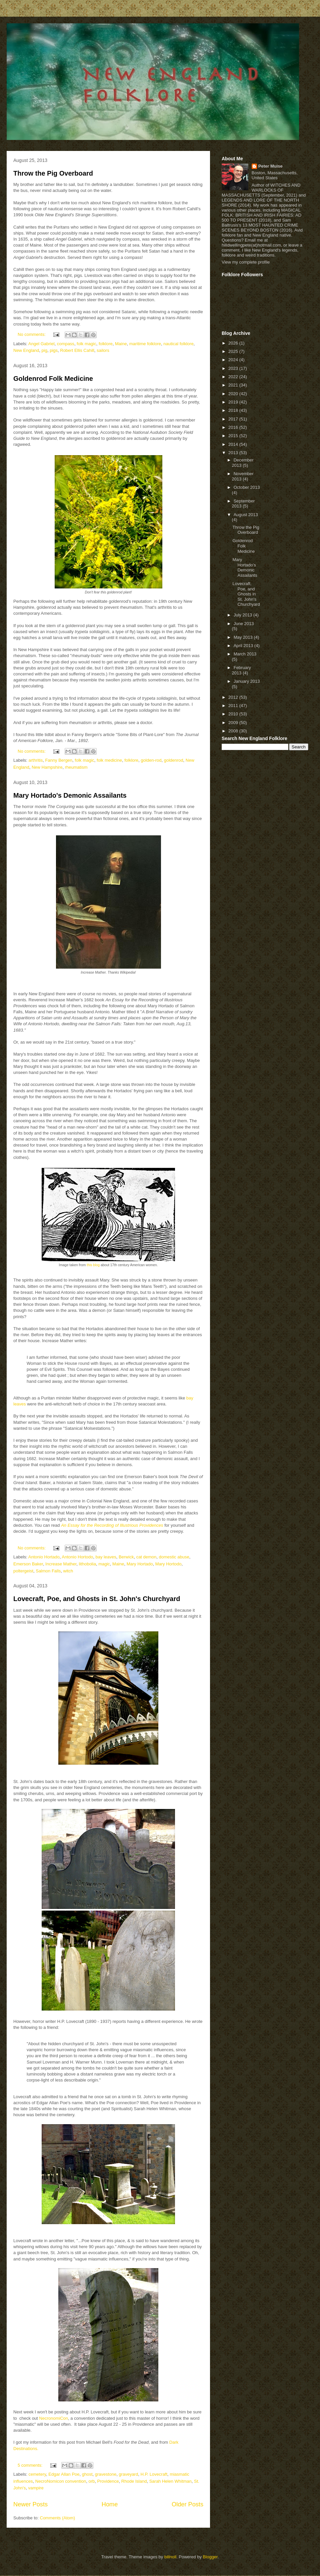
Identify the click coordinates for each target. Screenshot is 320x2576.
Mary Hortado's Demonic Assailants (70, 795)
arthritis (36, 760)
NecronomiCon (53, 2418)
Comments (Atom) (57, 2517)
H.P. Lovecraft (153, 2474)
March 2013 (245, 653)
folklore (106, 343)
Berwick (126, 1556)
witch (68, 1570)
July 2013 (243, 614)
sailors (103, 350)
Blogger (210, 2556)
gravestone (105, 2474)
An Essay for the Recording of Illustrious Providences (112, 1525)
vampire (35, 2487)
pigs (54, 350)
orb (91, 2481)
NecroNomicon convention (60, 2481)
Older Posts (187, 2504)
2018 (233, 410)
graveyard (128, 2474)
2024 (233, 359)
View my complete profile (246, 262)
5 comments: (31, 2465)
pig (44, 350)
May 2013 (244, 637)
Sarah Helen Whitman (170, 2481)
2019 (233, 402)
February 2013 (241, 670)
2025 (233, 351)
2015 (233, 435)
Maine (121, 343)
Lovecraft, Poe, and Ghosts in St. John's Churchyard (96, 1598)
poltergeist (23, 1570)
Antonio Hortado (44, 1556)
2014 (233, 444)
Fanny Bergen (58, 760)
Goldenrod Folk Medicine (53, 378)
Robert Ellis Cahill (77, 350)
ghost (87, 2474)
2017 (233, 419)
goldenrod (173, 760)
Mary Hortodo (168, 1563)
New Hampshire (47, 767)
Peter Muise (270, 166)
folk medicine (109, 760)
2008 (233, 730)
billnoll (170, 2556)
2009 (233, 722)
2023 (233, 368)
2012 (233, 697)
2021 (233, 385)
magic (104, 1563)
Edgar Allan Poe (63, 2474)
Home (110, 2504)
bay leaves (105, 1556)
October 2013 (247, 487)
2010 (233, 713)
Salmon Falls (48, 1570)
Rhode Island (134, 2481)
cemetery (37, 2474)
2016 (233, 427)
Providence (108, 2481)
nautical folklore (178, 343)
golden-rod (151, 760)
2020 (233, 393)
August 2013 (246, 514)
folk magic (86, 343)
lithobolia (87, 1563)
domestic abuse (174, 1556)
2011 (233, 705)
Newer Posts (30, 2504)
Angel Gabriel (41, 343)
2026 (233, 343)
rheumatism (76, 767)
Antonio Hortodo (77, 1556)
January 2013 (247, 681)
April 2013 (244, 645)
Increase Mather (60, 1563)
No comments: (32, 334)
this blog (93, 1265)
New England (26, 350)
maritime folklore (145, 343)
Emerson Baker (28, 1563)
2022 (233, 376)
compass (65, 343)
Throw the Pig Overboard (53, 173)
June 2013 (244, 623)
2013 (233, 452)
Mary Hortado (140, 1563)
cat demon (146, 1556)
